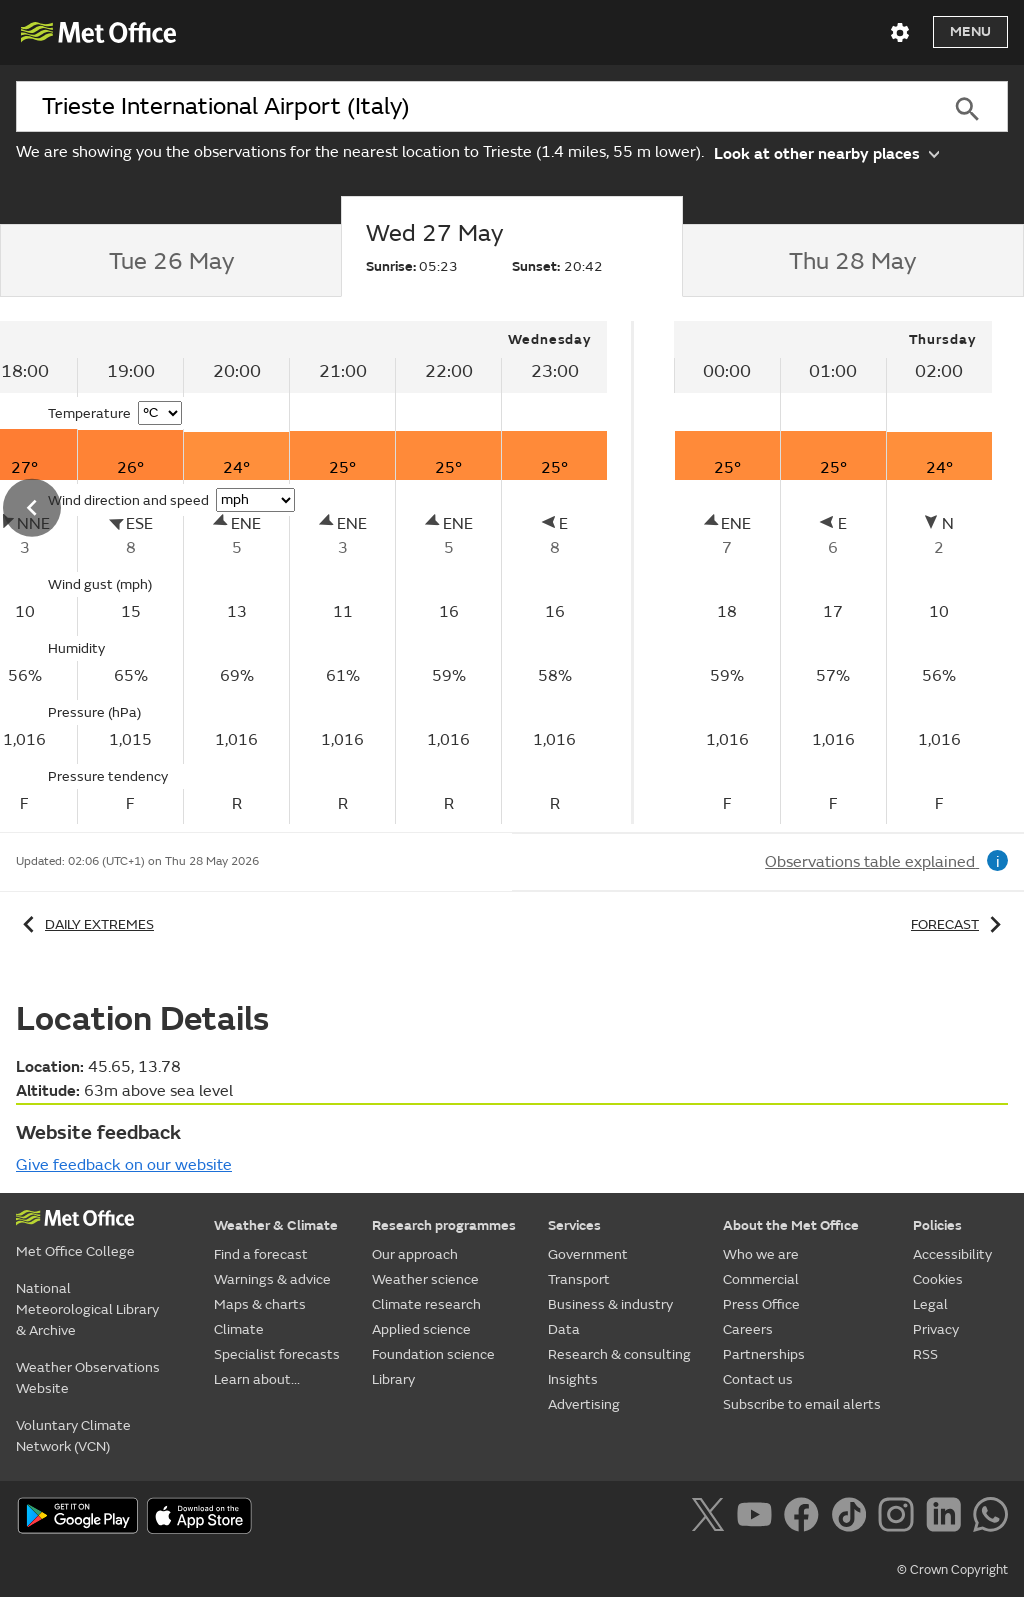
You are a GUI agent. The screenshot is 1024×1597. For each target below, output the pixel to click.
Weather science (425, 1279)
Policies (937, 1225)
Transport (579, 1279)
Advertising (584, 1404)
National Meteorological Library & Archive (87, 1309)
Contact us (758, 1379)
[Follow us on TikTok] (852, 1518)
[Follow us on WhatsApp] (990, 1518)
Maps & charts (260, 1304)
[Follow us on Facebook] (805, 1518)
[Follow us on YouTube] (758, 1518)
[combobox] (471, 107)
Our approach (415, 1254)
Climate (239, 1329)
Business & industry (610, 1304)
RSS (925, 1354)
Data (564, 1329)
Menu (970, 31)
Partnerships (764, 1354)
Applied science (421, 1329)
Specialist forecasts (277, 1354)
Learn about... (257, 1379)
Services (574, 1225)
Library (393, 1379)
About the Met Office (791, 1225)
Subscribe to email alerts (802, 1404)
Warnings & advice (272, 1279)
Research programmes (444, 1225)
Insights (573, 1379)
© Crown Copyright (952, 1570)
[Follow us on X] (711, 1518)
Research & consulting (619, 1354)
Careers (748, 1329)
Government (588, 1254)
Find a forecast (261, 1254)
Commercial (761, 1279)
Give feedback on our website (124, 1165)
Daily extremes (85, 924)
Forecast (959, 924)
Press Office (761, 1304)
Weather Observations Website (88, 1378)
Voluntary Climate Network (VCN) (73, 1436)
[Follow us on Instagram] (899, 1518)
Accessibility (952, 1254)
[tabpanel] (833, 572)
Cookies (938, 1279)
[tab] (170, 261)
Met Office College (75, 1251)
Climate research (426, 1304)
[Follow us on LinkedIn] (947, 1518)
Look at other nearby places (826, 152)
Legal (930, 1304)
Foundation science (433, 1354)
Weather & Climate (276, 1225)
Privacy (936, 1329)
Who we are (761, 1254)
